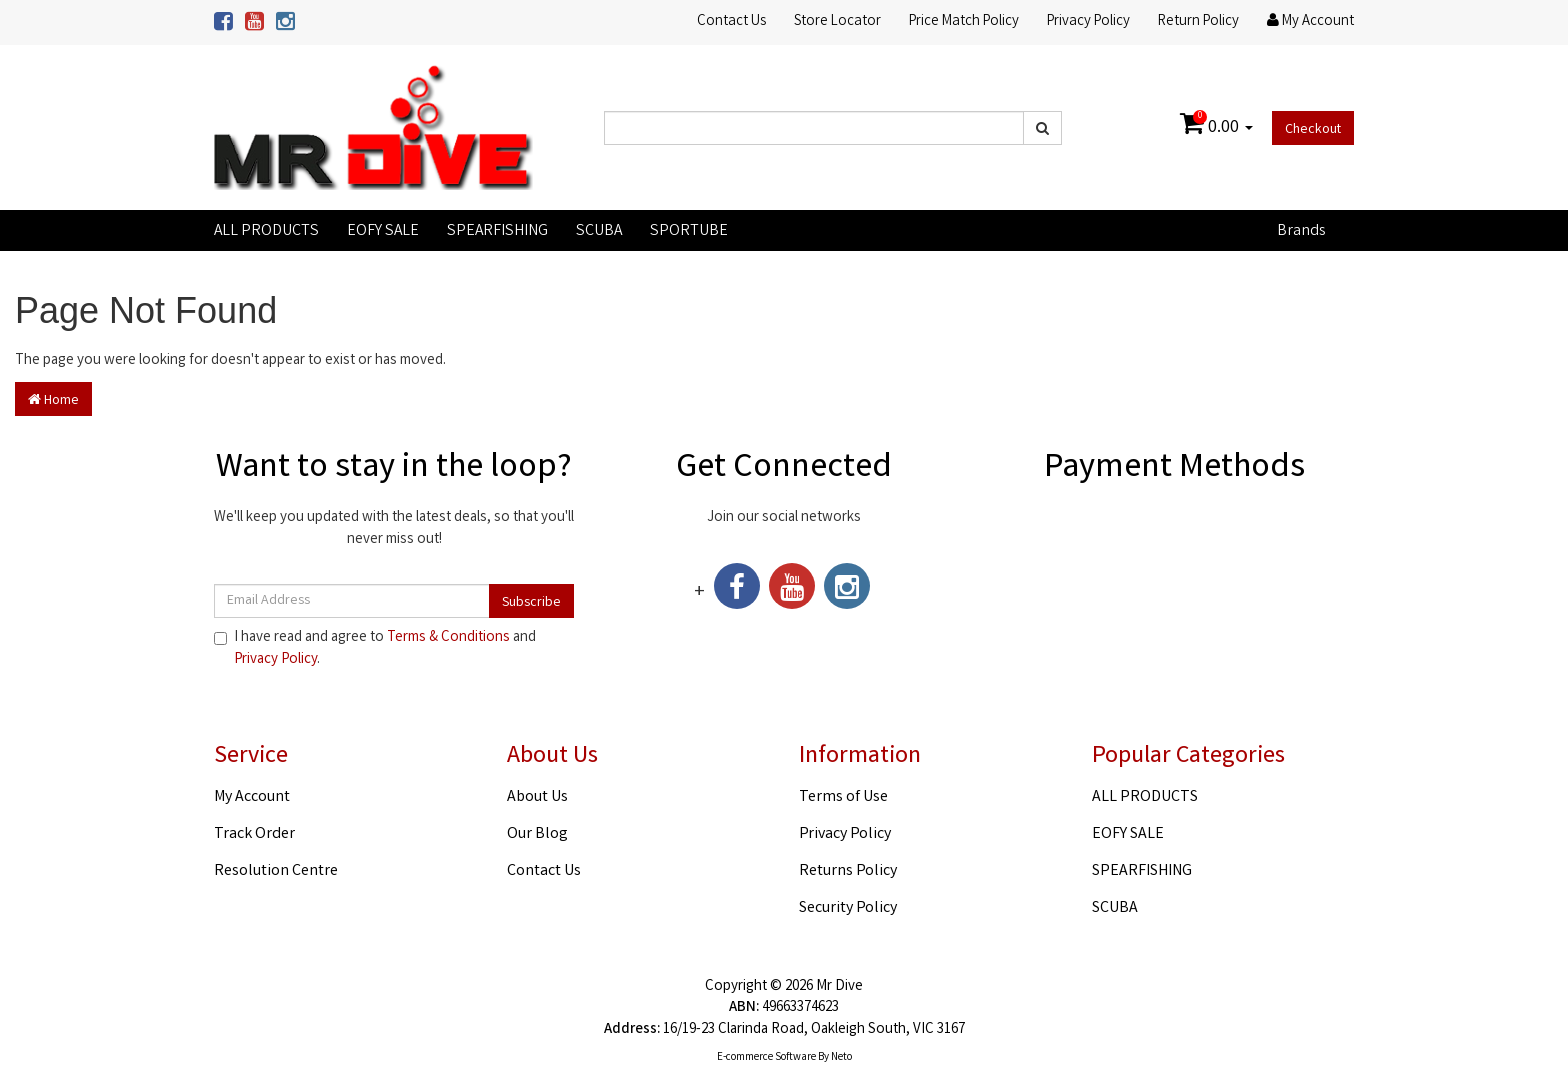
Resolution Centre (276, 871)
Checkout (1313, 130)
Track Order (254, 834)
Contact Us (731, 22)
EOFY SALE (383, 231)
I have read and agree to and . (375, 649)
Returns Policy (848, 871)
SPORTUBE (689, 231)
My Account (252, 797)
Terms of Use (843, 797)
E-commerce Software (766, 1058)
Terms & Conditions (448, 638)
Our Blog (537, 834)
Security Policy (848, 908)
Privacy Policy (1088, 22)
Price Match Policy (964, 22)
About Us (537, 797)
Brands (1301, 231)
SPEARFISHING (497, 231)
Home (53, 401)
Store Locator (837, 22)
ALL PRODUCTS (266, 231)
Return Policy (1198, 22)
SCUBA (599, 231)
